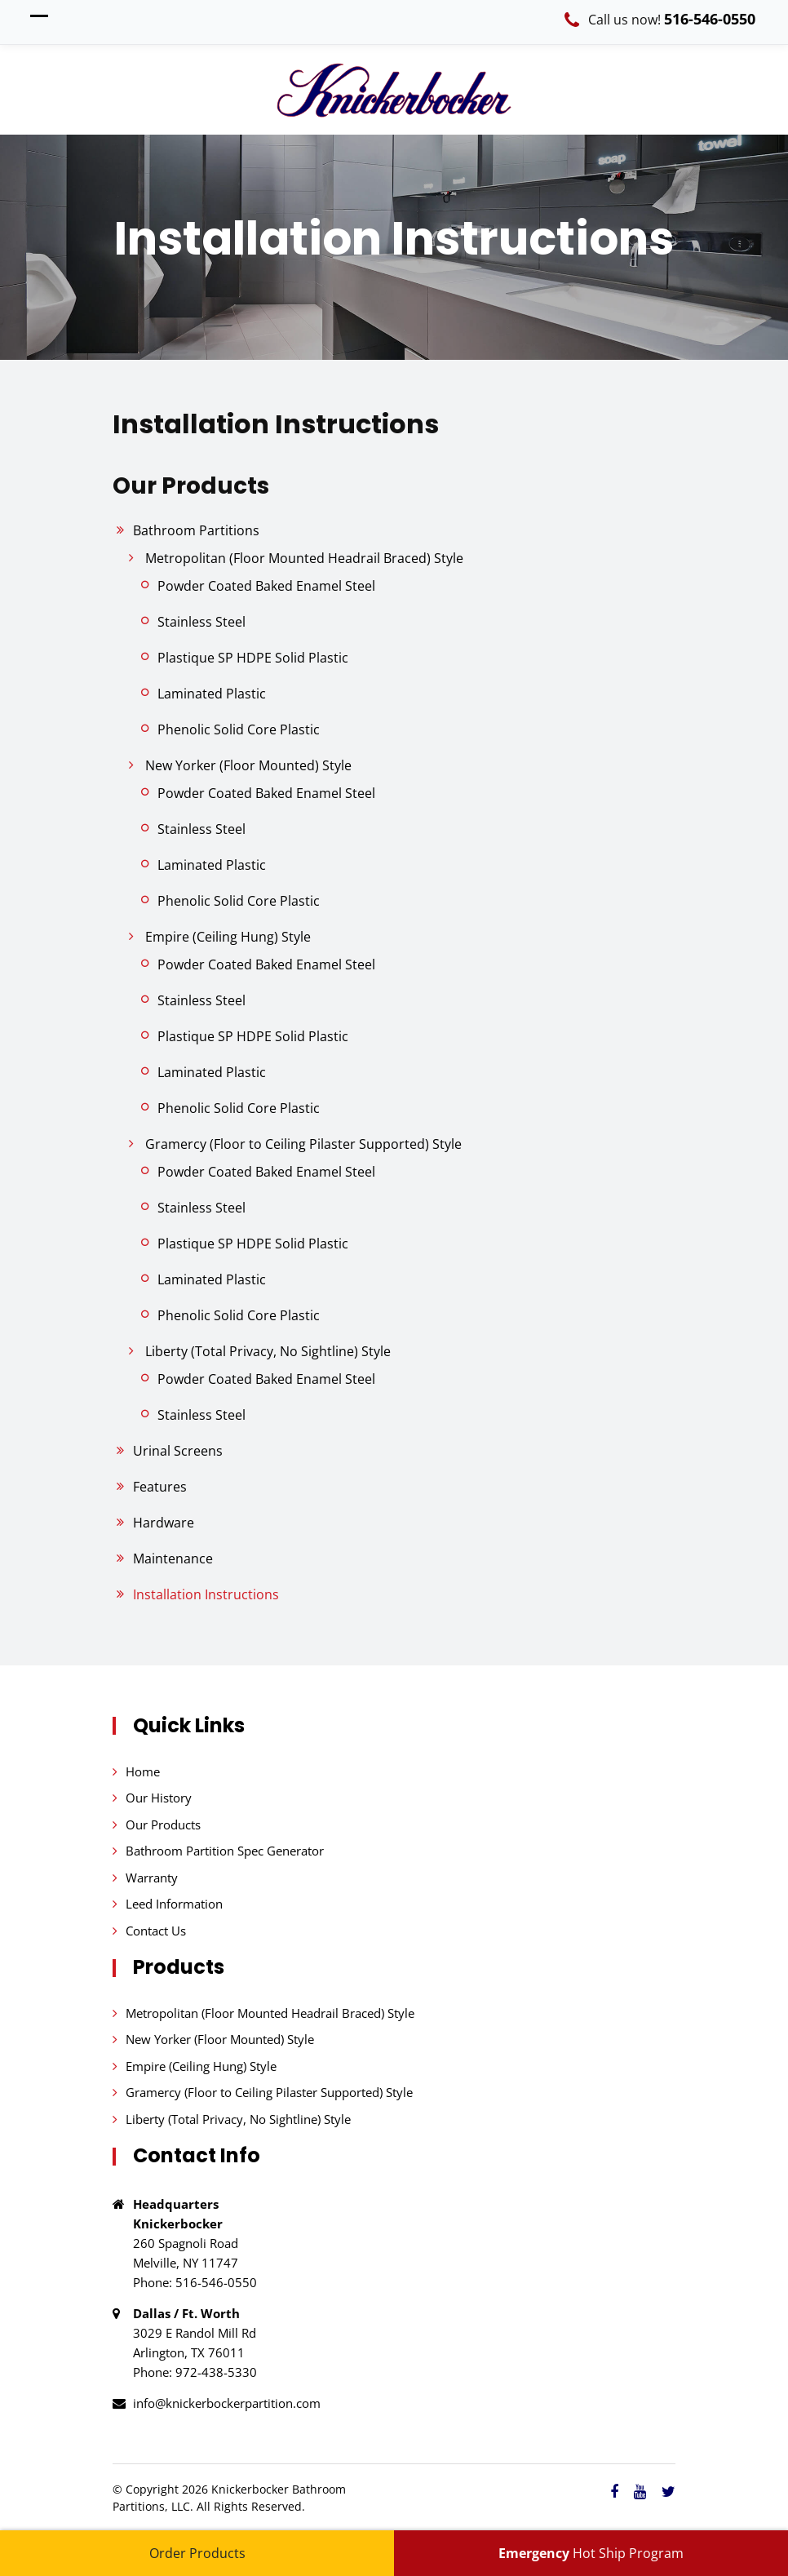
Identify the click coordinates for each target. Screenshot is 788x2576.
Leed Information (174, 1903)
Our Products (163, 1824)
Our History (159, 1797)
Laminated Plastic (211, 694)
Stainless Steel (201, 622)
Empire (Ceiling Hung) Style (228, 937)
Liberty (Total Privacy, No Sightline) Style (268, 1351)
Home (143, 1771)
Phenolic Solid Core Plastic (238, 729)
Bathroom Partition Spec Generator (225, 1850)
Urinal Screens (178, 1451)
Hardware (163, 1523)
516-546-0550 (709, 19)
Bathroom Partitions (196, 530)
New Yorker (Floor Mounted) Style (248, 765)
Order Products (197, 2553)
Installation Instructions (206, 1594)
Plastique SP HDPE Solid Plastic (252, 658)
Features (160, 1487)
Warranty (152, 1877)
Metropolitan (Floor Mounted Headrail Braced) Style (304, 558)
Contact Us (156, 1930)
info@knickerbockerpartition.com (227, 2403)
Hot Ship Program (591, 2553)
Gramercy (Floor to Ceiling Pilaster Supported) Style (303, 1144)
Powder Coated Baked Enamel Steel (266, 586)
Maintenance (173, 1558)
